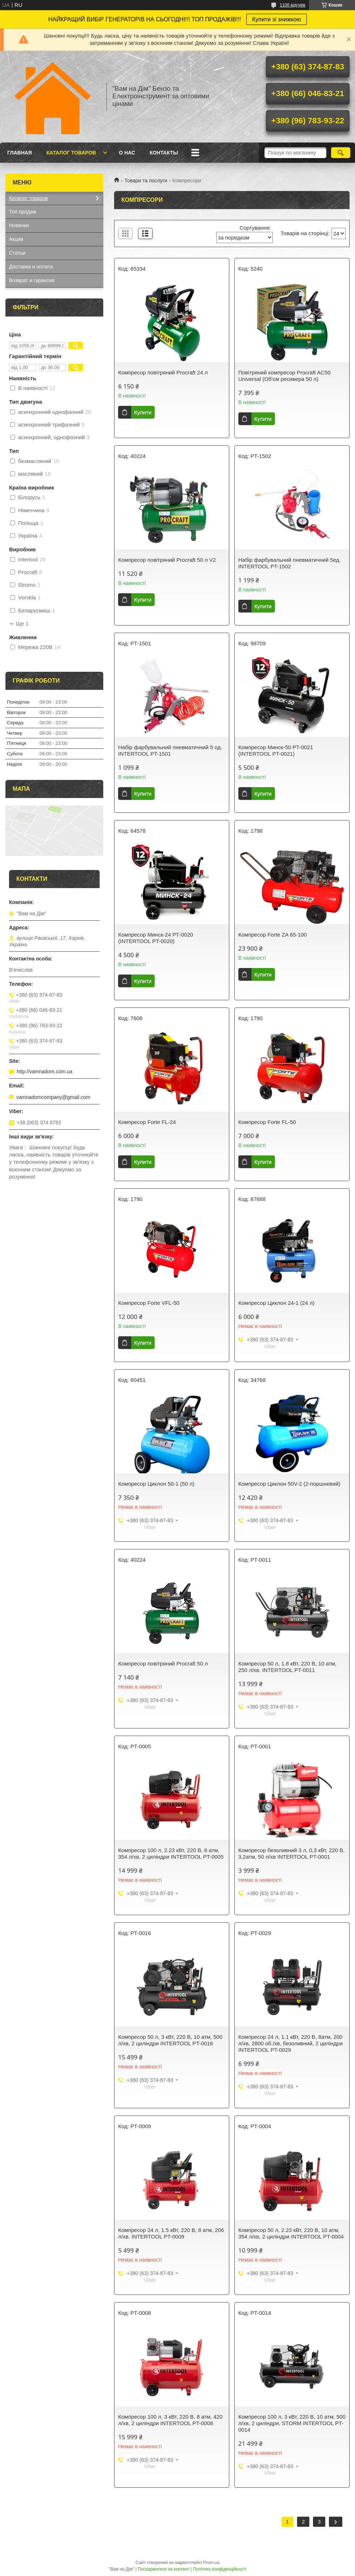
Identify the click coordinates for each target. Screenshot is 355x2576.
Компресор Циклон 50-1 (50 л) (156, 1484)
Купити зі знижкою (276, 19)
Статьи (17, 253)
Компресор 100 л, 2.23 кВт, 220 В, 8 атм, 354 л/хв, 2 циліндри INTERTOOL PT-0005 (171, 1853)
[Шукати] (340, 152)
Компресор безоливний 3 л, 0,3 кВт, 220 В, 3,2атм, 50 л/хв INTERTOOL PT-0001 (291, 1853)
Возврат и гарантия (32, 280)
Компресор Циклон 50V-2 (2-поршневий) (289, 1484)
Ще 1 (22, 624)
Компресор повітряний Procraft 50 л (163, 1663)
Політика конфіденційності (219, 2569)
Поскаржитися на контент (163, 2569)
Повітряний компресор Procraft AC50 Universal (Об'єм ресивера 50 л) (284, 375)
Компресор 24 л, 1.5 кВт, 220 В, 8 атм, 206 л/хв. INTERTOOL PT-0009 (171, 2233)
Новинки (19, 225)
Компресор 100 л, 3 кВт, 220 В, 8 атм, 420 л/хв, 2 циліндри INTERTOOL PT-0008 (170, 2420)
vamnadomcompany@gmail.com (53, 1097)
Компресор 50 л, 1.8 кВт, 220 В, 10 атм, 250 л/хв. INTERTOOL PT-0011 (287, 1666)
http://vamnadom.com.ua (44, 1071)
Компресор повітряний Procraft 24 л (163, 372)
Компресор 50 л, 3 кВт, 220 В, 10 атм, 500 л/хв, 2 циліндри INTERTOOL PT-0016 (170, 2040)
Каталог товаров (71, 153)
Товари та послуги (145, 180)
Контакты (164, 153)
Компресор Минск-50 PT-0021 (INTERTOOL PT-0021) (275, 750)
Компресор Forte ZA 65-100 (272, 934)
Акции (16, 239)
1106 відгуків (292, 5)
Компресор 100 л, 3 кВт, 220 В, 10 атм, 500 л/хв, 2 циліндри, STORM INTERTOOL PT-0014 (292, 2423)
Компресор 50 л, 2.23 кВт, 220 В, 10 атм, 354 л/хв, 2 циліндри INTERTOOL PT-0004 (291, 2233)
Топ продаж (22, 212)
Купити (142, 412)
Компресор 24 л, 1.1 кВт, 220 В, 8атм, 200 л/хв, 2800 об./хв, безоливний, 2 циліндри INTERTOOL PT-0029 (290, 2043)
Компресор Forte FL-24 (147, 1122)
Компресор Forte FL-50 (267, 1122)
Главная (19, 153)
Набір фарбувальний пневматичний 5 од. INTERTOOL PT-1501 (170, 750)
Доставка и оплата (31, 267)
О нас (127, 153)
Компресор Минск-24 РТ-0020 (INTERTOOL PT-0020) (155, 937)
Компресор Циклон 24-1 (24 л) (276, 1303)
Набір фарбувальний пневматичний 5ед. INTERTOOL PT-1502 (289, 563)
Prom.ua (211, 2562)
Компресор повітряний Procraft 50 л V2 (167, 560)
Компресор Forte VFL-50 (148, 1303)
